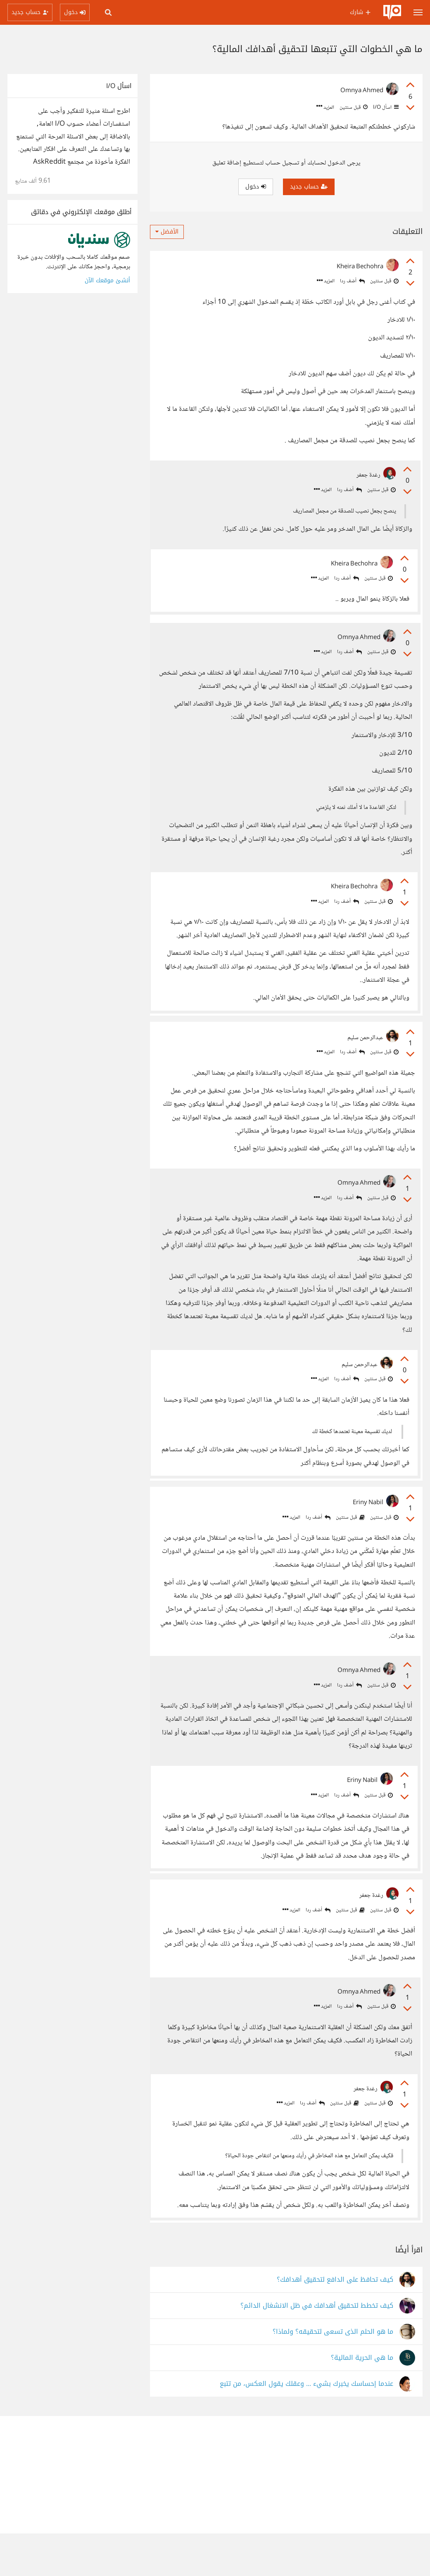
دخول (255, 186)
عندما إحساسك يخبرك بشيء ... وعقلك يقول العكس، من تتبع (306, 2426)
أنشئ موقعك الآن (107, 280)
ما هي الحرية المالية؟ (362, 2400)
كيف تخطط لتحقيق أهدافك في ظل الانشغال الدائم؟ (316, 2348)
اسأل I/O (385, 107)
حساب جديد (309, 186)
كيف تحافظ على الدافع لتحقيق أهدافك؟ (335, 2322)
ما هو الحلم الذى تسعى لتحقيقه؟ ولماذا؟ (333, 2374)
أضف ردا (352, 281)
